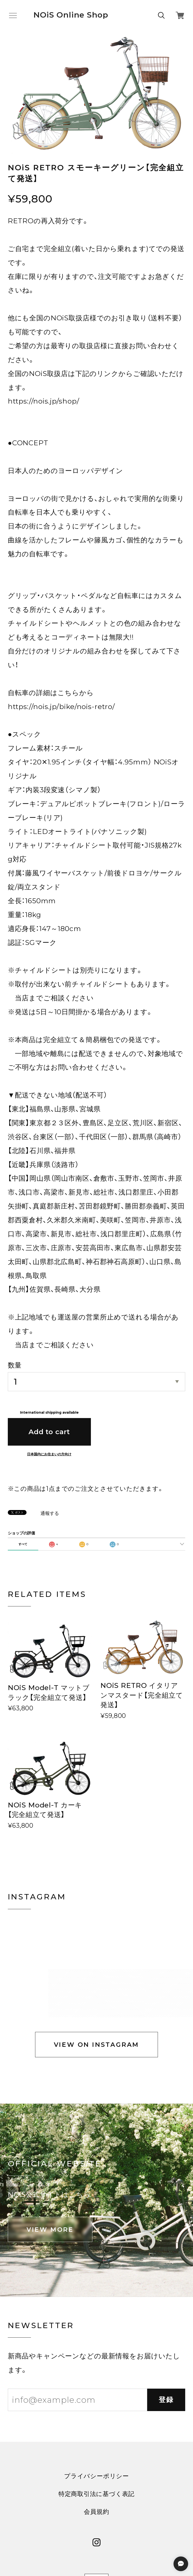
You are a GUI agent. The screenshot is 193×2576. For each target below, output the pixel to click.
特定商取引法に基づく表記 (96, 2408)
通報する (49, 1513)
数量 (14, 1365)
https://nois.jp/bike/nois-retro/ (61, 706)
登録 (166, 2314)
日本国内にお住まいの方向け (49, 1454)
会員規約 (96, 2426)
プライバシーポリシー (96, 2390)
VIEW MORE (50, 2143)
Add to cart (49, 1431)
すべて (23, 1544)
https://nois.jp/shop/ (43, 401)
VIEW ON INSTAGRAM (96, 1959)
